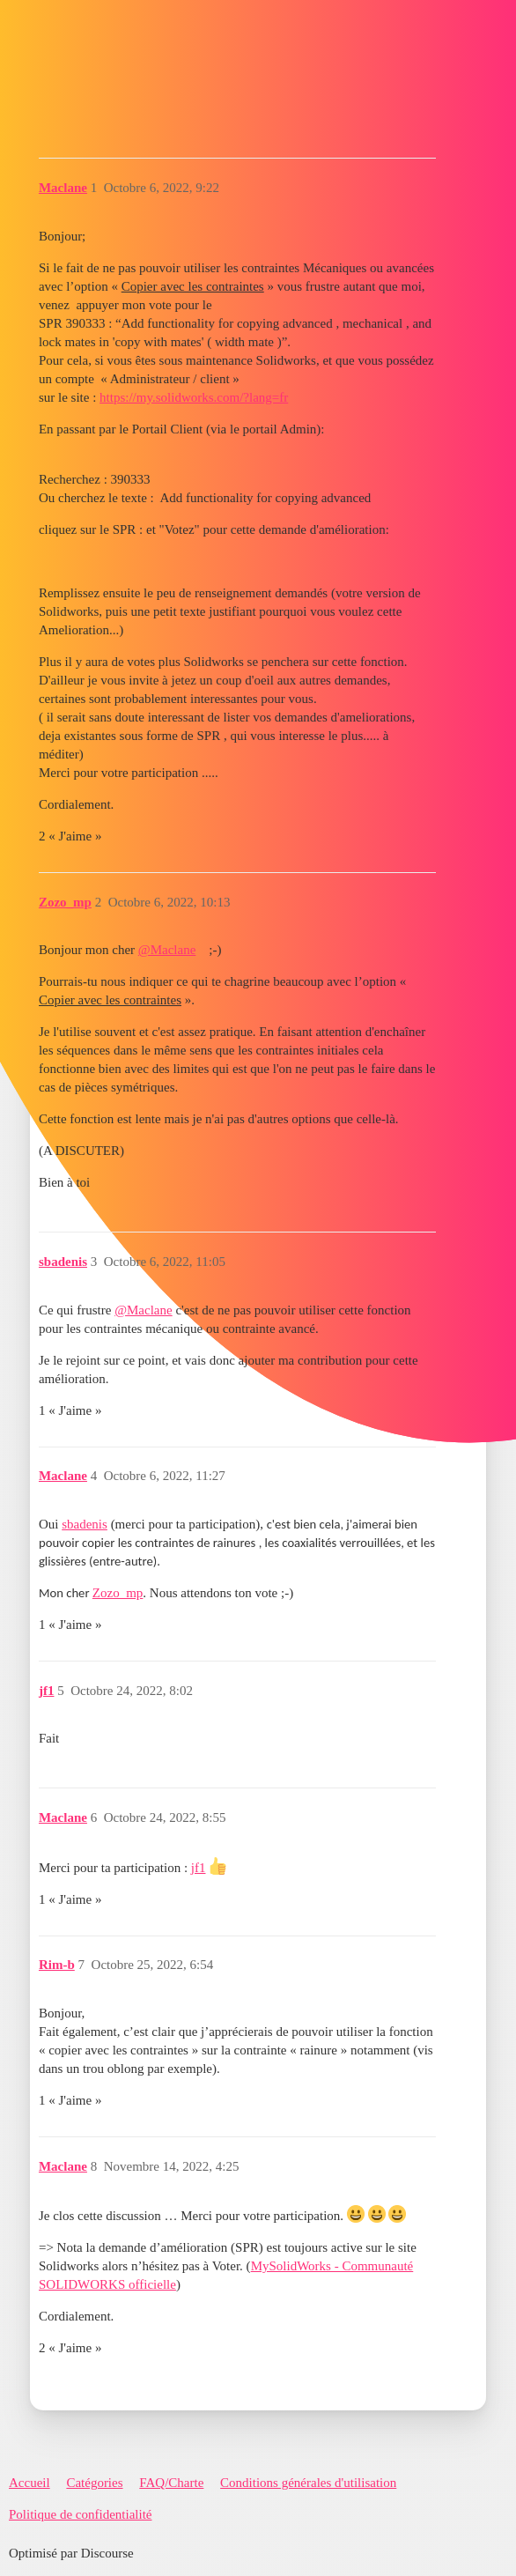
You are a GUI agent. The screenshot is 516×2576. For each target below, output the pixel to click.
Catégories (94, 2483)
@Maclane (166, 950)
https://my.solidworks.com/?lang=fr (194, 397)
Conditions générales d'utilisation (308, 2483)
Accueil (29, 2483)
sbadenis (84, 1524)
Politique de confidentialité (80, 2514)
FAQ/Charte (171, 2483)
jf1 (198, 1868)
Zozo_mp (118, 1593)
